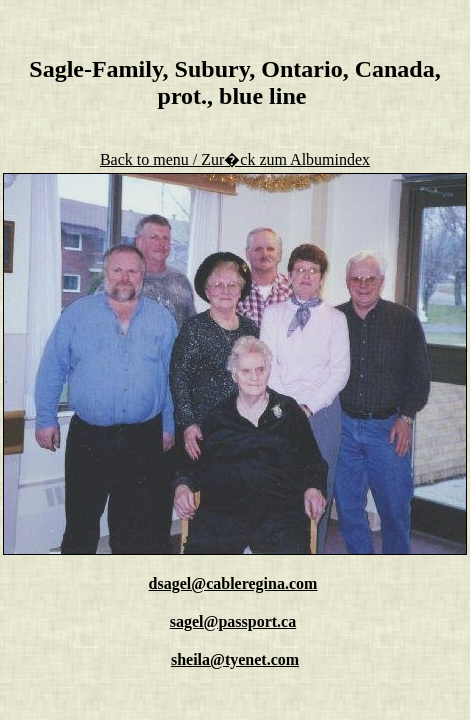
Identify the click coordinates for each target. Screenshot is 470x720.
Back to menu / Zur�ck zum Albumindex (235, 159)
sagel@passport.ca (233, 621)
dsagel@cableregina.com (233, 583)
